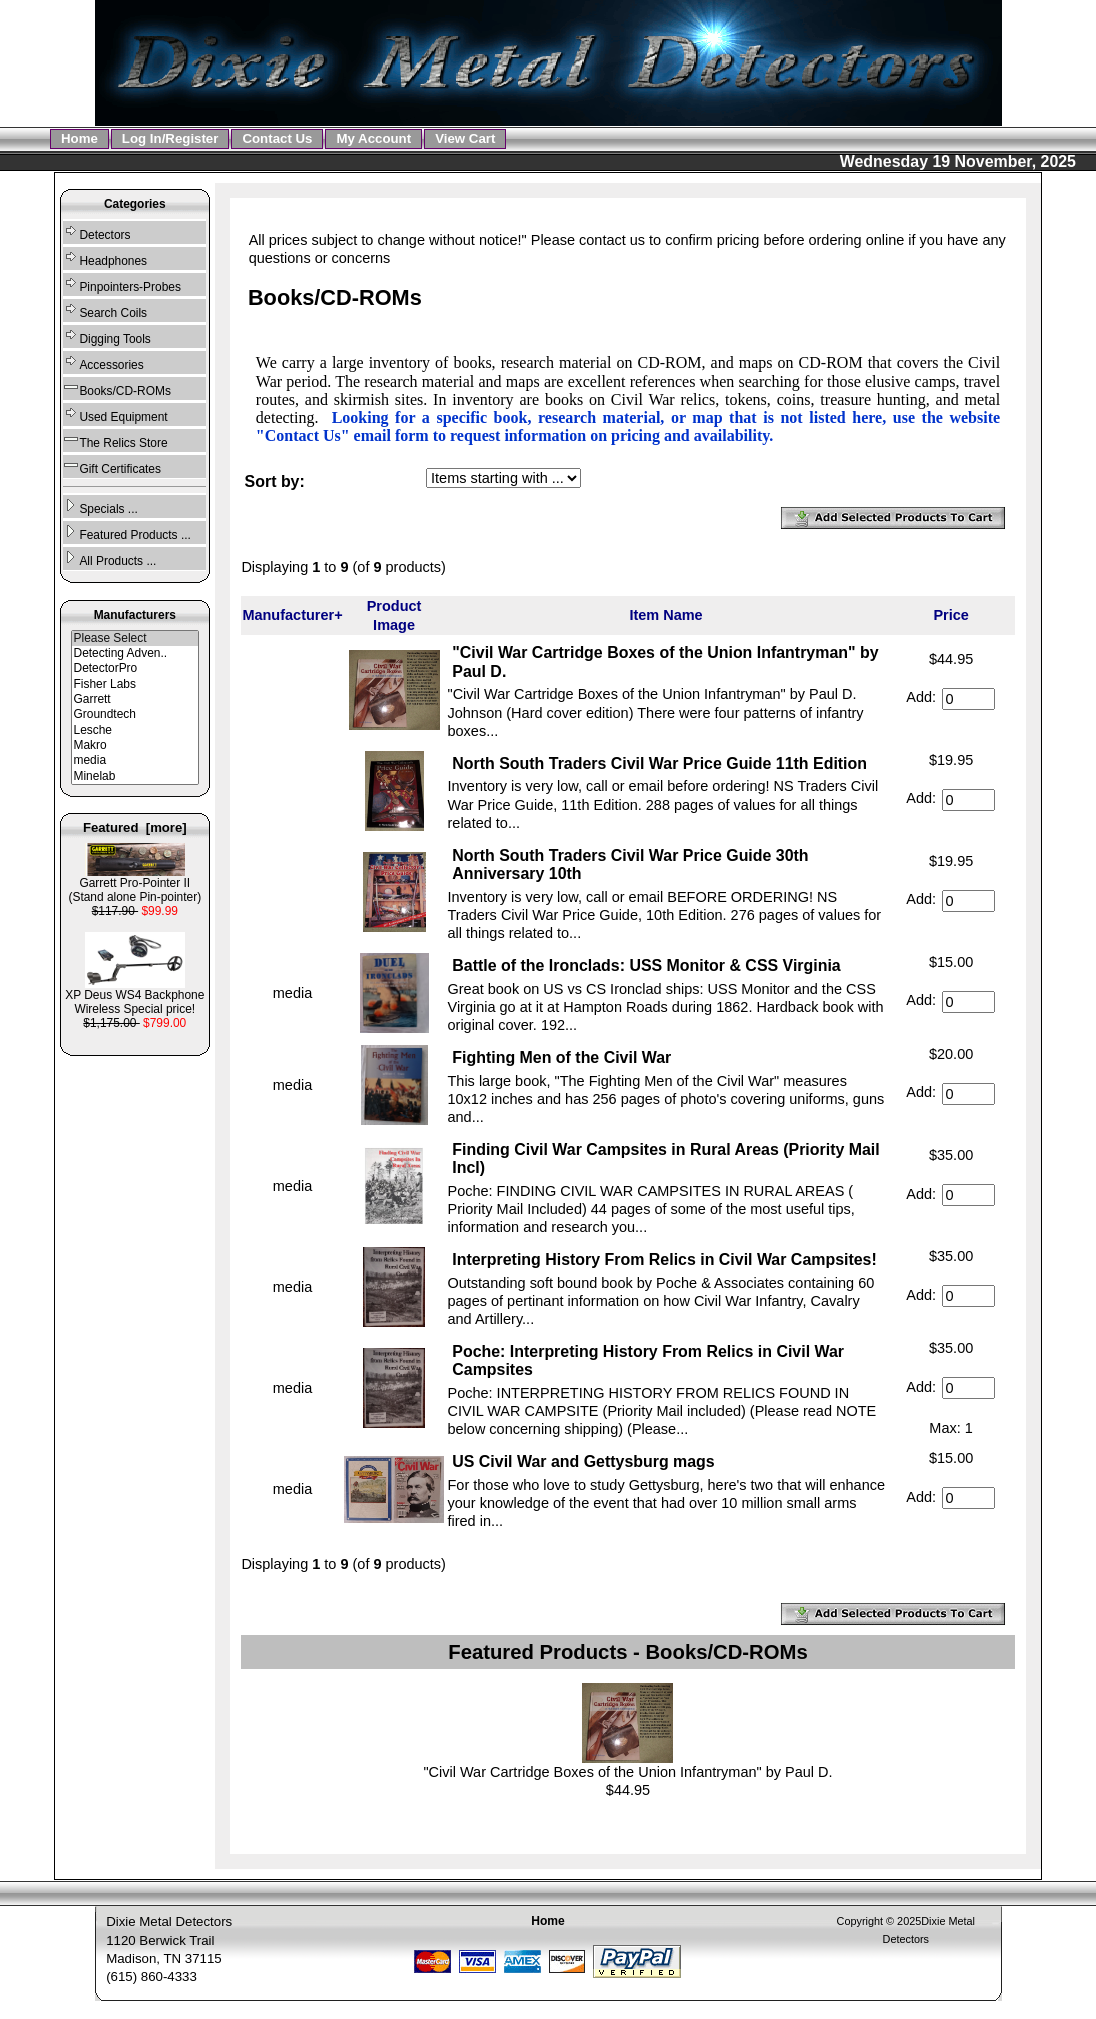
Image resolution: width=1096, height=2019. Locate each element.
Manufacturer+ (292, 615)
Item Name (665, 615)
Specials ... (100, 506)
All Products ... (109, 558)
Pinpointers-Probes (122, 284)
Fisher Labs (135, 684)
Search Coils (105, 310)
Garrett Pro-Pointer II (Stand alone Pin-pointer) (134, 884)
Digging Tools (106, 336)
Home (79, 138)
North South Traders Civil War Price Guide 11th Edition (659, 763)
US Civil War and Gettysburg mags (583, 1461)
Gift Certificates (112, 466)
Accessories (103, 362)
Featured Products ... (126, 532)
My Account (373, 138)
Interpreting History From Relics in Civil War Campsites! (664, 1259)
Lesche (135, 730)
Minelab (135, 776)
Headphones (105, 258)
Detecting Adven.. (135, 653)
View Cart (465, 138)
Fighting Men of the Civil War (561, 1057)
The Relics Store (115, 440)
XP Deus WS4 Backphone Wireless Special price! (134, 996)
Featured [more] (135, 827)
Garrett (135, 699)
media (135, 760)
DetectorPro (135, 668)
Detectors (96, 232)
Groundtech (135, 714)
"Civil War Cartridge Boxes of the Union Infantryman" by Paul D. (627, 1772)
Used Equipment (115, 414)
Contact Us (277, 138)
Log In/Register (170, 138)
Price (950, 615)
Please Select (135, 638)
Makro (135, 745)
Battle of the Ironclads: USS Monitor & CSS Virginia (646, 965)
